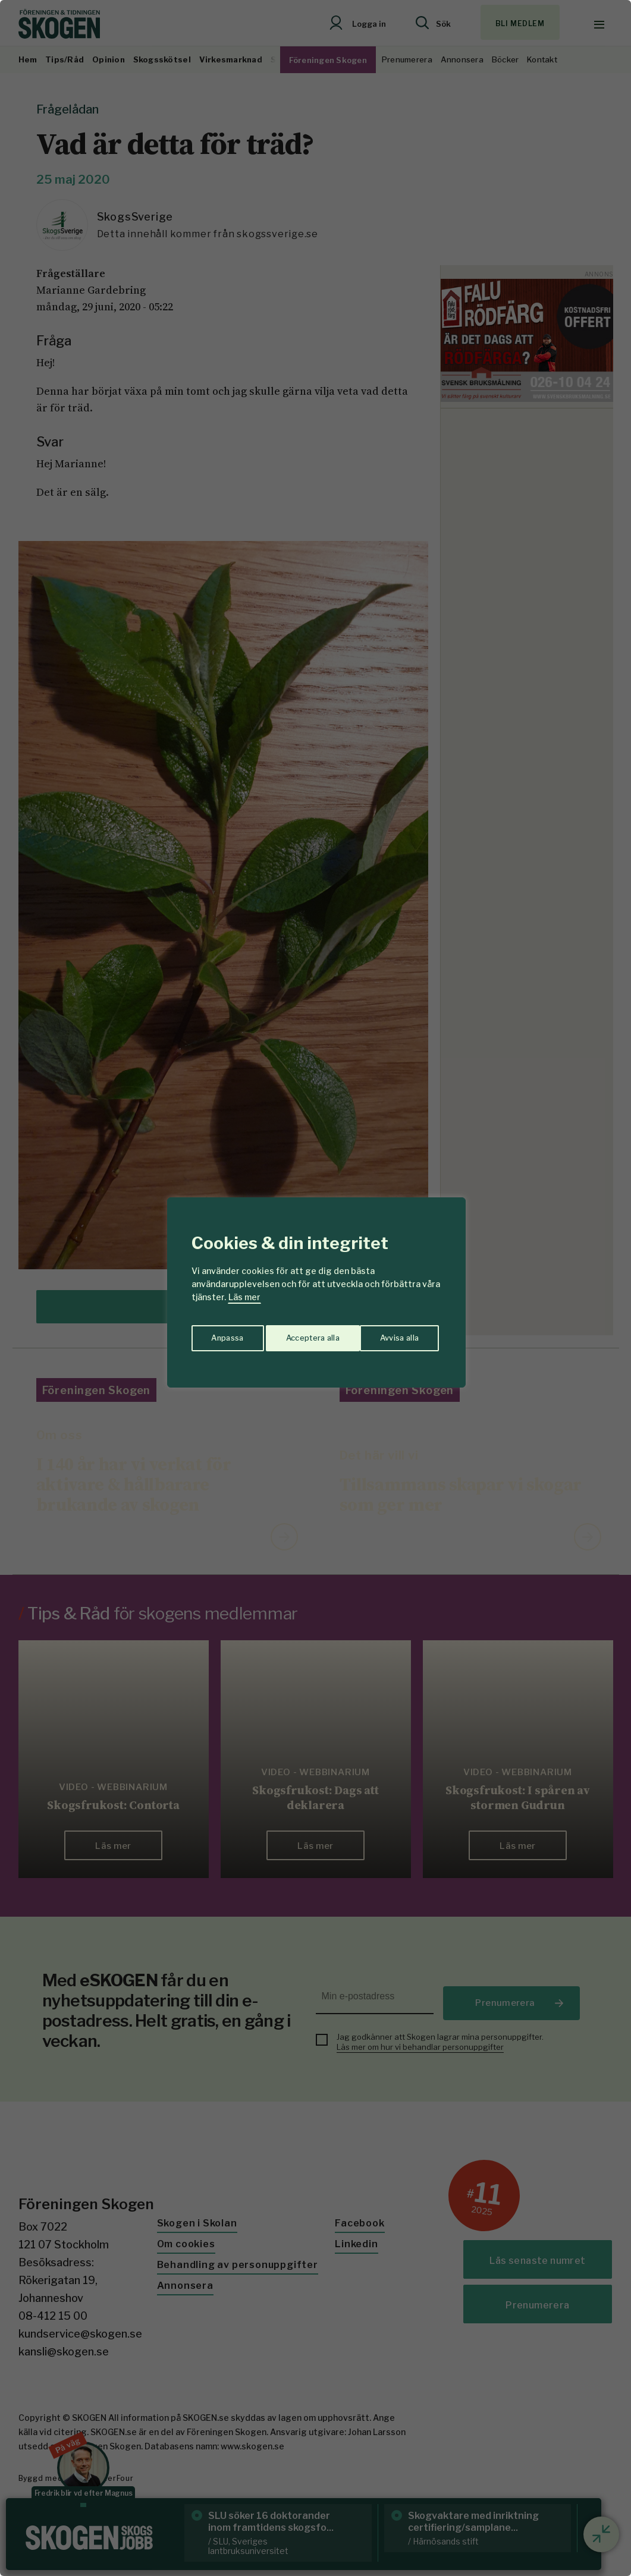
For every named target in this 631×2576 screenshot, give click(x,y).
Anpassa (225, 1334)
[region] (315, 1288)
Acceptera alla (394, 1334)
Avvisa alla (303, 1334)
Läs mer (244, 1297)
